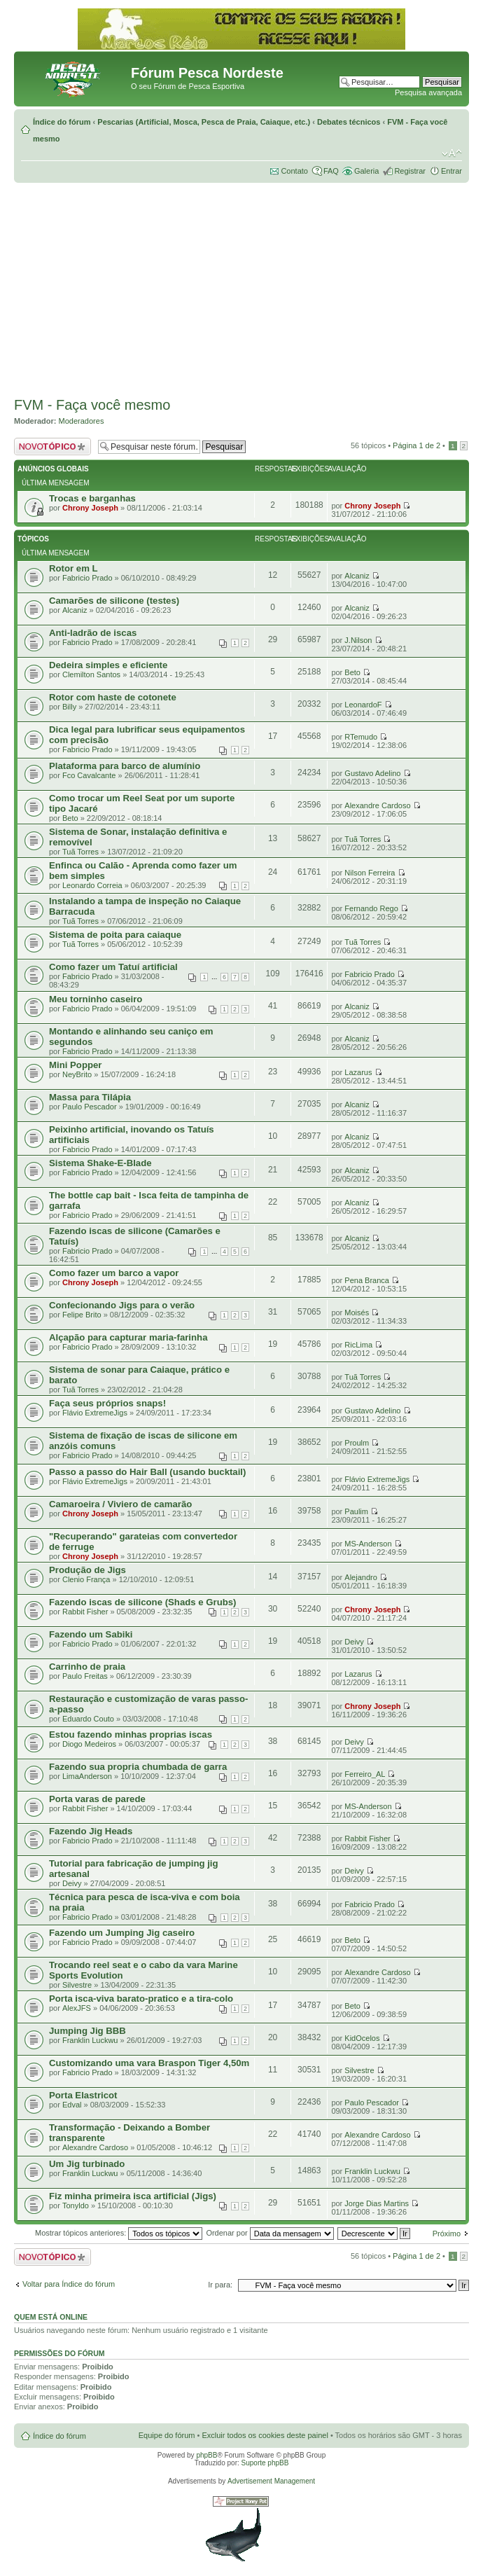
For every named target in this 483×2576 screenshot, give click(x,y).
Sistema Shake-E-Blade (100, 1163)
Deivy (354, 1641)
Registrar (410, 171)
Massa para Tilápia (90, 1097)
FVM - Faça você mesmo (92, 405)
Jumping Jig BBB (87, 2031)
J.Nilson (358, 640)
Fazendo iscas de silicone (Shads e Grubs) (143, 1602)
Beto (352, 672)
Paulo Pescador (89, 1106)
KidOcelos (361, 2038)
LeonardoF (363, 704)
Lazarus (358, 1072)
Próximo (447, 2233)
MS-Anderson (367, 1543)
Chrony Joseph (90, 508)
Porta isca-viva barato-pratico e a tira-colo (141, 1998)
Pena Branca (366, 1280)
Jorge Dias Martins (376, 2203)
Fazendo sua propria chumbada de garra (138, 1766)
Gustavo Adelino (372, 773)
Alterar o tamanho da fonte (452, 153)
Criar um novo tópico (52, 446)
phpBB (206, 2455)
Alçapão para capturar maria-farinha (128, 1337)
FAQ (331, 171)
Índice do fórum (62, 122)
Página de (416, 445)
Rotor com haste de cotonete (112, 697)
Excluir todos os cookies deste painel (265, 2435)
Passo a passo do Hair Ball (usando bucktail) (147, 1472)
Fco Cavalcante (88, 775)
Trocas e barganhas (92, 498)
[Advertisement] (241, 288)
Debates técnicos (348, 122)
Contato (294, 171)
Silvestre (77, 1985)
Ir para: (220, 2284)
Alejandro (360, 1577)
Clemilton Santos (91, 674)
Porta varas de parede (97, 1799)
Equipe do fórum (167, 2435)
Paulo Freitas (85, 1676)
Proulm (356, 1443)
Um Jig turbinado (87, 2164)
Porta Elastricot (83, 2095)
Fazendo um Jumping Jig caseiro (122, 1932)
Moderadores (81, 421)
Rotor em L (73, 568)
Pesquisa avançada (428, 92)
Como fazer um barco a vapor (113, 1273)
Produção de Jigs (87, 1570)
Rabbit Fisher (85, 1611)
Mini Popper (75, 1065)
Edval (72, 2104)
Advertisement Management (271, 2481)
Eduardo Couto (88, 1719)
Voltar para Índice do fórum (68, 2284)
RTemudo (360, 737)
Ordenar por (269, 2233)
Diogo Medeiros (89, 1744)
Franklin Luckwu (90, 2040)
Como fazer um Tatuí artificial (113, 967)
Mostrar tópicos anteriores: (118, 2233)
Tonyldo (75, 2205)
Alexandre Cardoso (377, 805)
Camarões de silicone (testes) (114, 600)
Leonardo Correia (92, 885)
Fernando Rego (371, 908)
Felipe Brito (82, 1314)
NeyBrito (77, 1074)
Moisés (356, 1312)
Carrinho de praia (87, 1666)
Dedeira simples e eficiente (108, 665)
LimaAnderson (87, 1776)
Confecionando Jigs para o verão (122, 1305)
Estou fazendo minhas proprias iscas (130, 1734)
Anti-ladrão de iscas (92, 633)
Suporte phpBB (265, 2463)
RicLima (358, 1345)
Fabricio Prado (87, 578)
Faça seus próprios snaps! (107, 1403)
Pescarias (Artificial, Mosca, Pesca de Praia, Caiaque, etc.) (203, 122)
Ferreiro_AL (364, 1774)
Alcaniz (356, 576)
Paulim (356, 1511)
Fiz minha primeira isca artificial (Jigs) (132, 2196)
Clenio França (86, 1579)
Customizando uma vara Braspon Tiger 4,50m (149, 2063)
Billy (69, 706)
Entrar (451, 171)
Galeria (366, 171)
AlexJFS (76, 2008)
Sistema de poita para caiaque (115, 934)
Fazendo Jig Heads (90, 1831)
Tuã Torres (80, 851)
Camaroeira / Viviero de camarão (120, 1504)
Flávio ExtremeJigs (94, 1412)
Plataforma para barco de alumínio (124, 766)
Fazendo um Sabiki (90, 1634)
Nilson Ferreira (369, 872)
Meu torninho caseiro (95, 999)
